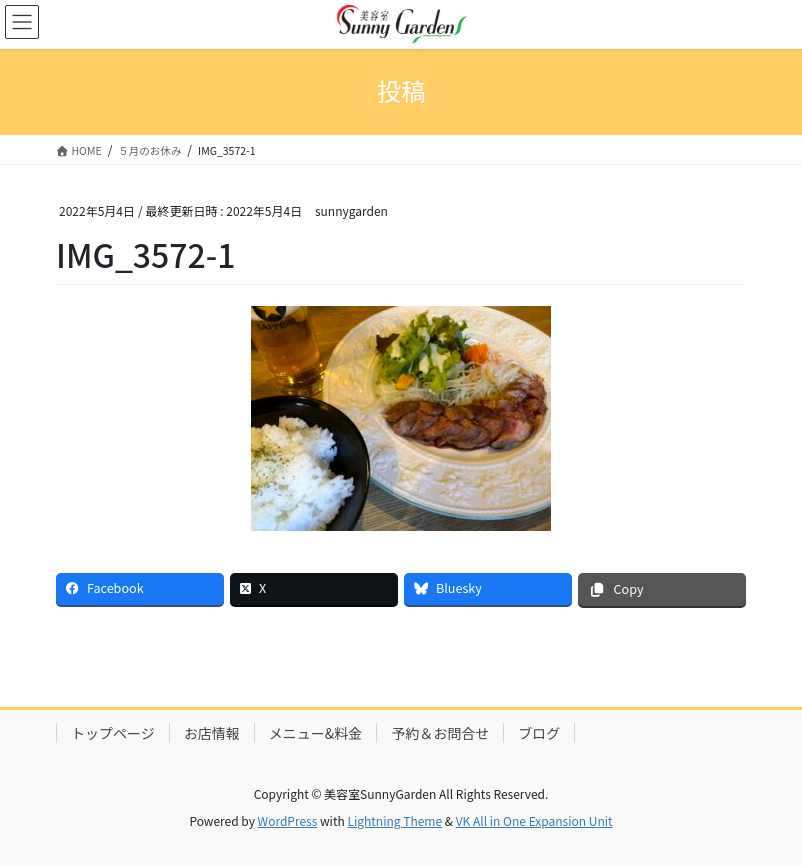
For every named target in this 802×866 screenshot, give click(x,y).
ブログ (539, 733)
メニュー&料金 (316, 733)
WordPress (288, 820)
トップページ (113, 733)
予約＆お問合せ (440, 733)
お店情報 (212, 733)
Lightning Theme (394, 820)
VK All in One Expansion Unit (534, 820)
